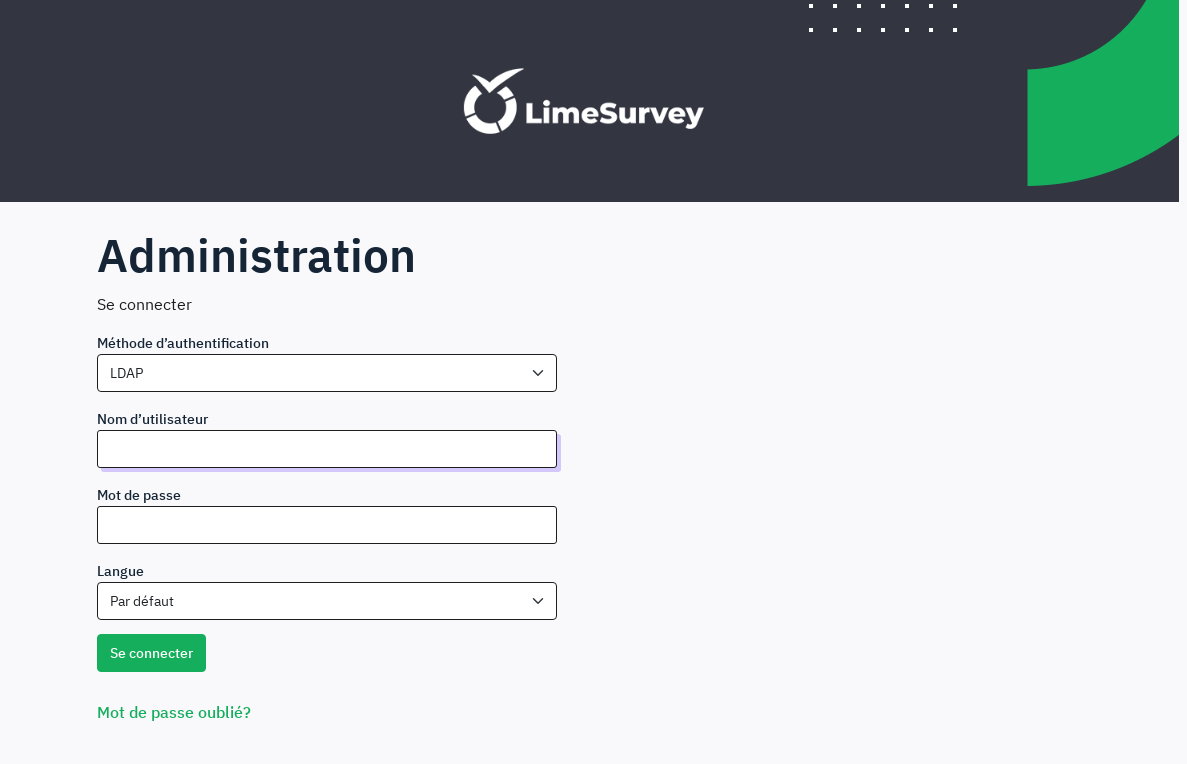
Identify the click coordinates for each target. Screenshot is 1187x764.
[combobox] (327, 373)
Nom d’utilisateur (152, 419)
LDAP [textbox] (126, 373)
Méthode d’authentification (183, 343)
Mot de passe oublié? (174, 712)
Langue (120, 571)
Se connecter (151, 653)
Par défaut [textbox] (142, 601)
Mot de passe (139, 495)
